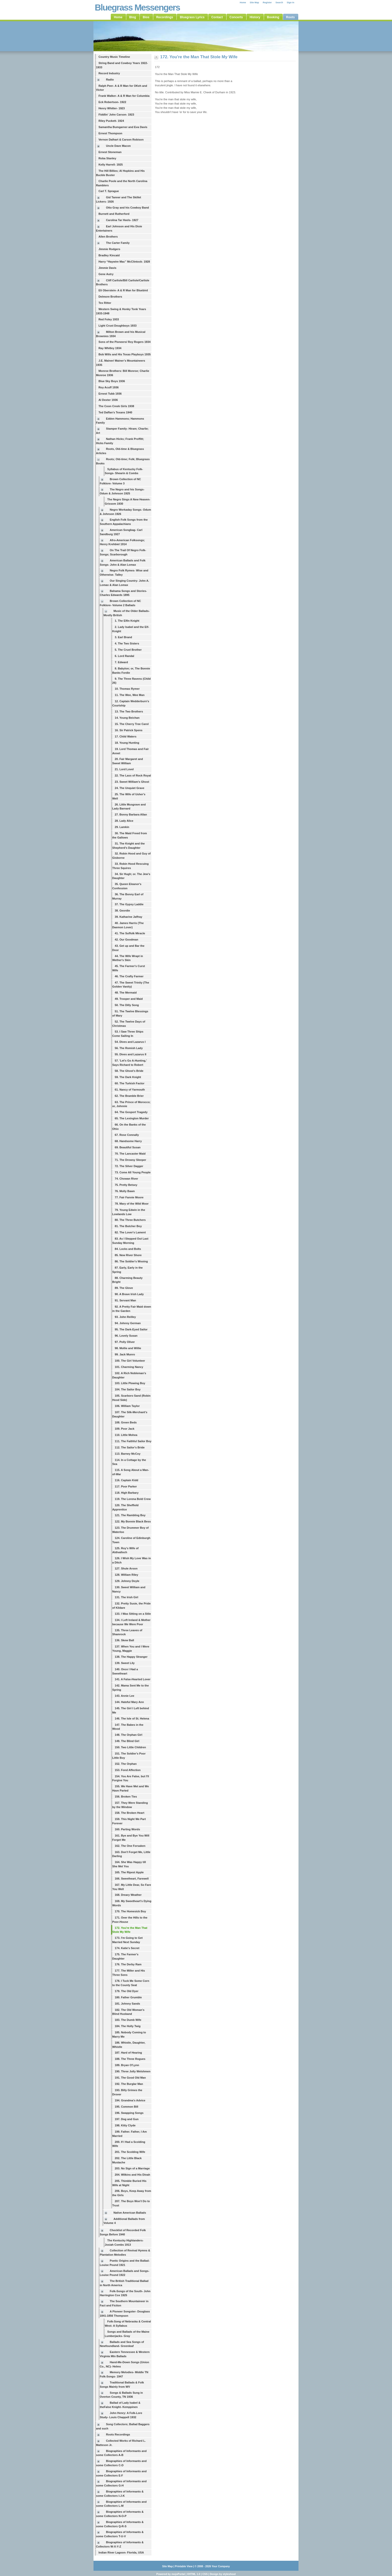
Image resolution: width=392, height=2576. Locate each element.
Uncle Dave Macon (118, 145)
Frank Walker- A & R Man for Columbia (124, 95)
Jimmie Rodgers (109, 249)
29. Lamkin (122, 826)
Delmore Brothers (110, 296)
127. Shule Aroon (126, 1568)
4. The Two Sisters (127, 643)
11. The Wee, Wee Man (129, 694)
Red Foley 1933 (108, 319)
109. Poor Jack (124, 1428)
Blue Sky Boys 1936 (111, 381)
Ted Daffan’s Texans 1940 (115, 412)
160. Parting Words (127, 1829)
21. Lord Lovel (124, 769)
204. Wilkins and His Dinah (132, 2174)
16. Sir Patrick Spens (128, 730)
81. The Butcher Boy (128, 1226)
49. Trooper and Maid (129, 998)
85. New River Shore (128, 1255)
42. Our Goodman (126, 939)
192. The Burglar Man (129, 2083)
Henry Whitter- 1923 (111, 108)
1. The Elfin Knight (127, 620)
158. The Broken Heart (129, 1812)
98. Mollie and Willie (128, 1348)
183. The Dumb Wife (128, 2019)
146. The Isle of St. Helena (132, 1718)
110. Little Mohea (126, 1434)
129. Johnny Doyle (127, 1580)
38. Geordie (122, 910)
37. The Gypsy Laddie (129, 904)
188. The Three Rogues (130, 2058)
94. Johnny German (128, 1323)
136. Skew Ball (124, 1640)
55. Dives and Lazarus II (130, 1054)
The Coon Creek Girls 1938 (116, 406)
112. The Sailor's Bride (130, 1447)
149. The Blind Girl (127, 1741)
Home (243, 2)
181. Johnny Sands (127, 2003)
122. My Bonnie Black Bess (133, 1521)
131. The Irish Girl (126, 1597)
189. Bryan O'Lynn (127, 2065)
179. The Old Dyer (126, 1991)
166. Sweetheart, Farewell (132, 1878)
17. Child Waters (125, 736)
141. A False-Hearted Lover (132, 1679)
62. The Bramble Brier (129, 1095)
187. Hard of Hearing (128, 2052)
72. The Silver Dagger (129, 1166)
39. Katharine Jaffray (128, 916)
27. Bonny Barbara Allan (131, 814)
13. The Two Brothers (129, 711)
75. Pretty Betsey (126, 1184)
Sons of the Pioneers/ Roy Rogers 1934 (124, 341)
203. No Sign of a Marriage (132, 2168)
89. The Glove (124, 1287)
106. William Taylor (127, 1405)
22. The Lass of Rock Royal (133, 775)
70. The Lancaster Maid (130, 1153)
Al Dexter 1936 (108, 399)
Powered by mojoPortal (170, 2574)
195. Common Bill (126, 2106)
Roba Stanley (107, 158)
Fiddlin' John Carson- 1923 (116, 114)
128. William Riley (126, 1574)
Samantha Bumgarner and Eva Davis (122, 127)
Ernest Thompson (110, 133)
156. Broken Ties (126, 1796)
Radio (110, 79)
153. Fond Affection (127, 1770)
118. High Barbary (126, 1492)
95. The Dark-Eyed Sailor (131, 1329)
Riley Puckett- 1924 (111, 120)
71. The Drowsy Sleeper (130, 1159)
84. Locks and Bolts (128, 1248)
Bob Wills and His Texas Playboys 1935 (124, 354)
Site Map (254, 2)
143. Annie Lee (124, 1695)
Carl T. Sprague (108, 191)
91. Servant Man (125, 1300)
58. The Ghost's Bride (129, 1070)
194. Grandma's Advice (130, 2100)
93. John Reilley (125, 1316)
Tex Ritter (104, 302)
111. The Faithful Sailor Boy (133, 1441)
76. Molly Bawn (125, 1191)
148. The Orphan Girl (128, 1734)
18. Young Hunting (127, 742)
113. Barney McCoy (127, 1453)
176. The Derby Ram (128, 1964)
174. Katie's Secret (127, 1948)
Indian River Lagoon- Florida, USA (121, 2552)
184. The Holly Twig (127, 2026)
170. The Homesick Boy (130, 1911)
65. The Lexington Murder (132, 1118)
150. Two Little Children (130, 1747)
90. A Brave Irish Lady (129, 1294)
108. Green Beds (126, 1422)
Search (279, 2)
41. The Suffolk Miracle (130, 933)
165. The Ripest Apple (129, 1872)
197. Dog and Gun (126, 2119)
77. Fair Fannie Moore (129, 1197)
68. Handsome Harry (128, 1141)
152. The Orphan (126, 1763)
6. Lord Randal (124, 655)
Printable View (183, 2566)
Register (267, 2)
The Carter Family (118, 242)
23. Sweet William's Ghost (132, 781)
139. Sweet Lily (125, 1662)
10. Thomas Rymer (127, 688)
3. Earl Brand (123, 637)
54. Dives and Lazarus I (130, 1041)
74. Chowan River (126, 1178)
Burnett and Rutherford (114, 213)
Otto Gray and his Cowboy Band (127, 207)
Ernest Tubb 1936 (110, 393)
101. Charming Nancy (129, 1366)
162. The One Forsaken (130, 1845)
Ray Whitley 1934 (109, 348)
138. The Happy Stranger (131, 1656)
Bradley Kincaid (109, 255)
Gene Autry (106, 274)
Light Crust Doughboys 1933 (117, 325)
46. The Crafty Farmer (129, 976)
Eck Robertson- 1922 (112, 102)
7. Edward (121, 662)
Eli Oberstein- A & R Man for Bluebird (123, 290)
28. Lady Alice (124, 820)
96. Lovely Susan (126, 1335)
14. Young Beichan (127, 717)
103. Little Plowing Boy (130, 1383)
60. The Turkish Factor (129, 1083)
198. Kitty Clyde (125, 2125)
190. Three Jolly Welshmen (132, 2071)
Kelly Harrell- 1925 (110, 164)
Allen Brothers (108, 236)
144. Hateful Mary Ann (129, 1701)
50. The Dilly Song (127, 1005)
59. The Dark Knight (128, 1077)
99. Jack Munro (125, 1354)
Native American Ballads (130, 2212)
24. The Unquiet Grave (129, 787)
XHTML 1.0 (193, 2574)
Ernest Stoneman (110, 152)
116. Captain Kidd (126, 1480)
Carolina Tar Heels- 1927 (122, 220)
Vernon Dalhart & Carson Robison (121, 139)
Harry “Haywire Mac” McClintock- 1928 (124, 261)
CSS (205, 2574)
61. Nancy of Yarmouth (130, 1089)
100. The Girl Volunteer (130, 1360)
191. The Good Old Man (130, 2077)
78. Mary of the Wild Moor (131, 1203)
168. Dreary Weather (128, 1894)
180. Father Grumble (128, 1997)
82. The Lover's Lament (130, 1232)
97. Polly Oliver (125, 1341)
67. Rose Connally (127, 1134)
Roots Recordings (118, 2434)
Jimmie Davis (107, 267)
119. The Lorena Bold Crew (133, 1498)
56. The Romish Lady (129, 1048)
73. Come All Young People (132, 1172)
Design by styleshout (223, 2574)
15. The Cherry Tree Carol (132, 723)
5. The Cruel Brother (128, 649)
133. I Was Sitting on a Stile (133, 1613)
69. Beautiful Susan (127, 1147)
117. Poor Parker (126, 1486)
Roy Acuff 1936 (108, 387)
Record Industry (109, 73)
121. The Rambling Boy (130, 1515)
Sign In (290, 2)
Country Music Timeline (114, 56)
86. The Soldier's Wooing (131, 1261)
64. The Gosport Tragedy (131, 1112)
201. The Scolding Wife (130, 2151)
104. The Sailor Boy (127, 1389)
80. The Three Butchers (130, 1219)
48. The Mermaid (126, 992)
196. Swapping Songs (129, 2112)
